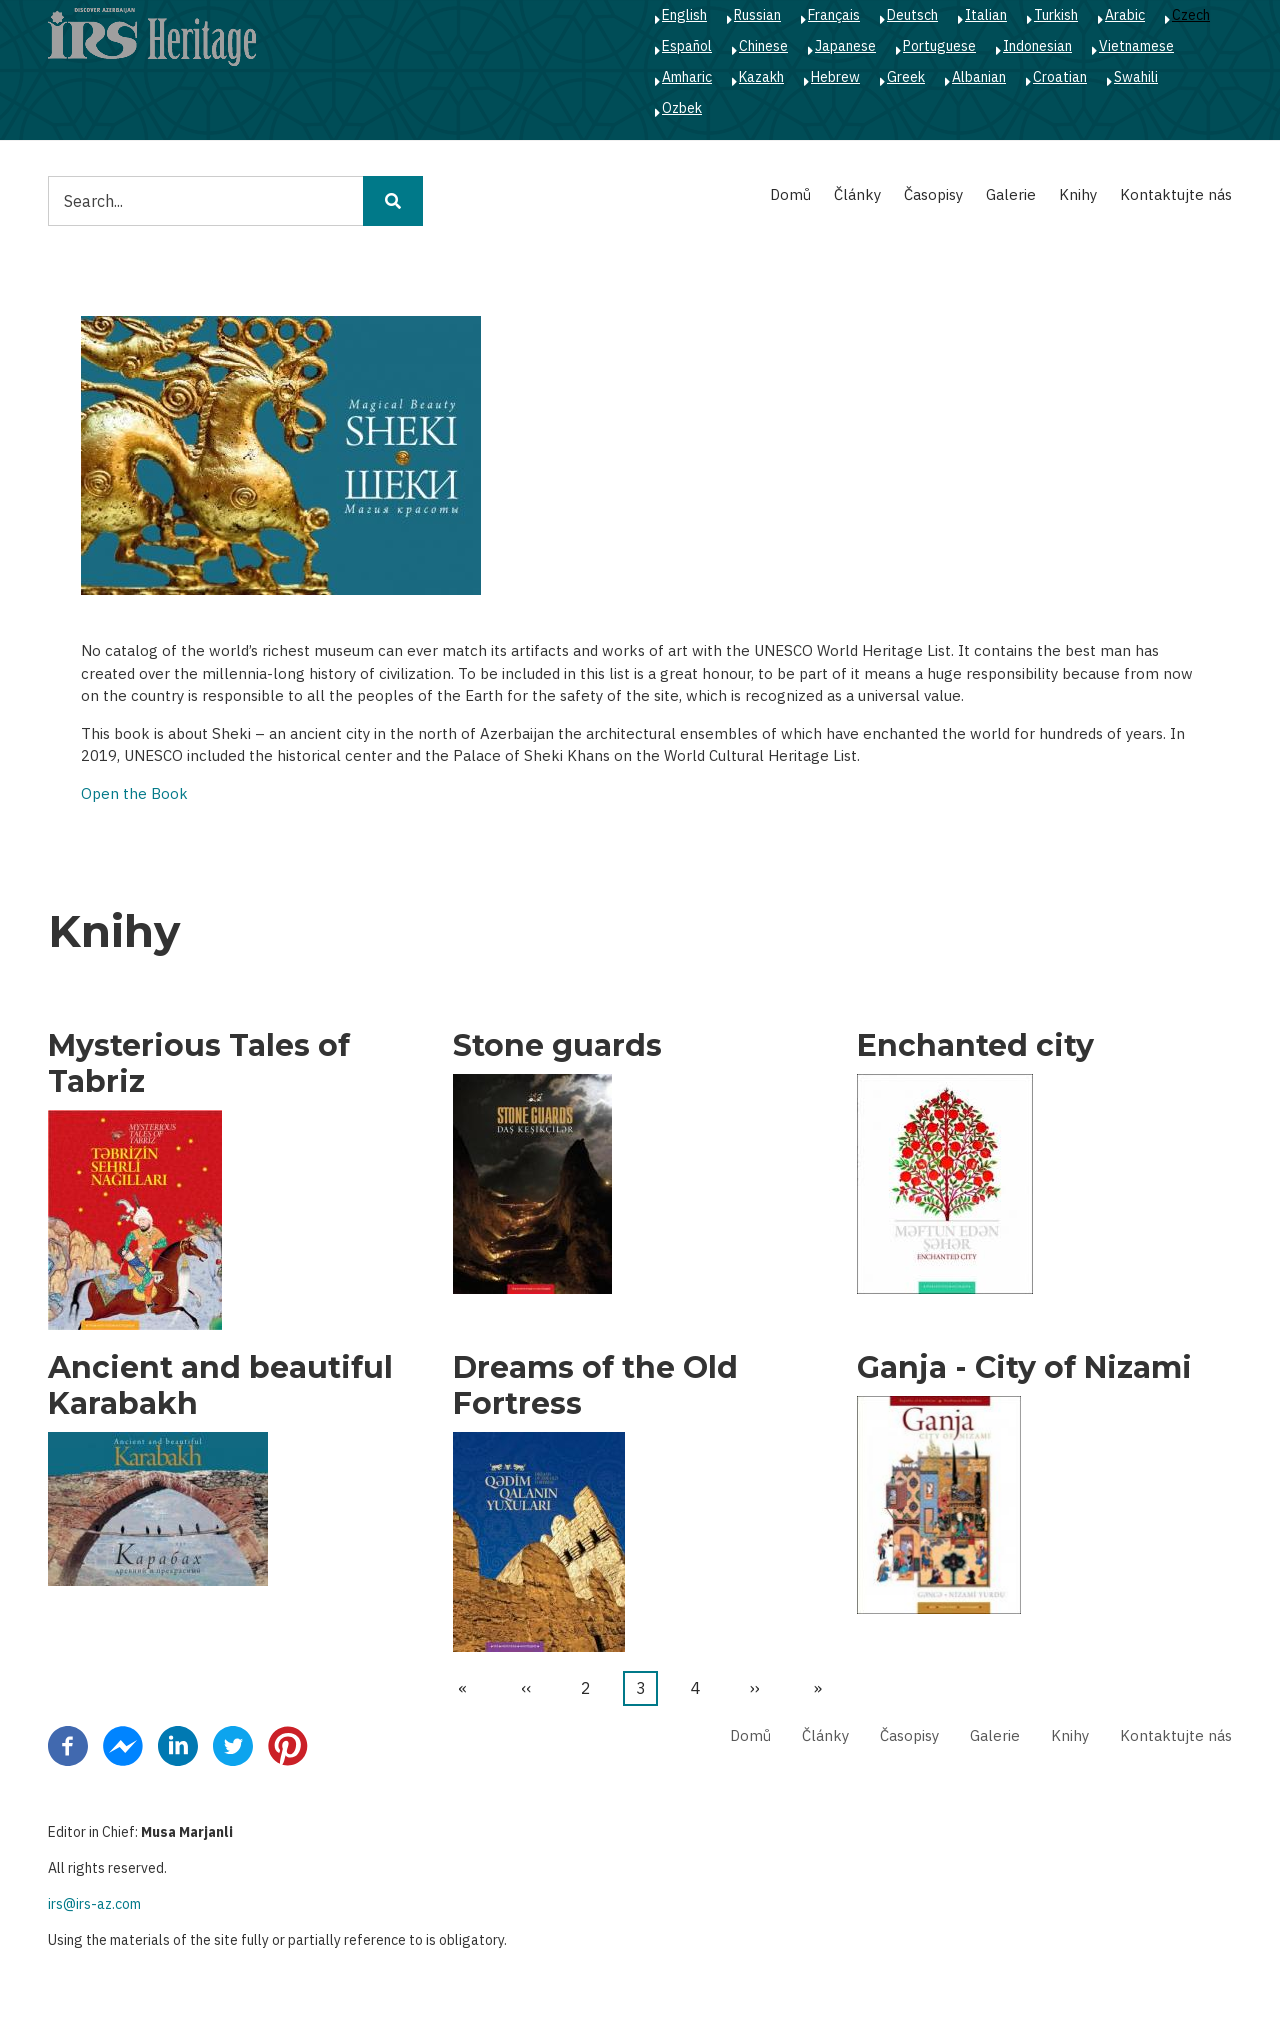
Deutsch (912, 15)
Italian (986, 15)
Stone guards (557, 1046)
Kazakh (761, 77)
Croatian (1060, 77)
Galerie (1011, 194)
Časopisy (933, 194)
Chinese (763, 46)
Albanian (979, 77)
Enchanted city (975, 1046)
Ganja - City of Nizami (1024, 1368)
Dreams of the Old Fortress (595, 1386)
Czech (1191, 15)
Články (857, 194)
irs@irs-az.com (94, 1904)
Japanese (845, 46)
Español (687, 46)
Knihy (1078, 194)
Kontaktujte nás (1176, 194)
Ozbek (682, 108)
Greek (906, 77)
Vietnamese (1136, 46)
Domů (790, 194)
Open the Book (134, 793)
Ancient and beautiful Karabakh (220, 1386)
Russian (757, 15)
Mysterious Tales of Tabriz (199, 1064)
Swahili (1136, 77)
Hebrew (835, 77)
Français (834, 15)
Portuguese (939, 46)
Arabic (1125, 15)
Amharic (687, 77)
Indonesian (1037, 46)
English (684, 15)
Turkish (1056, 15)
